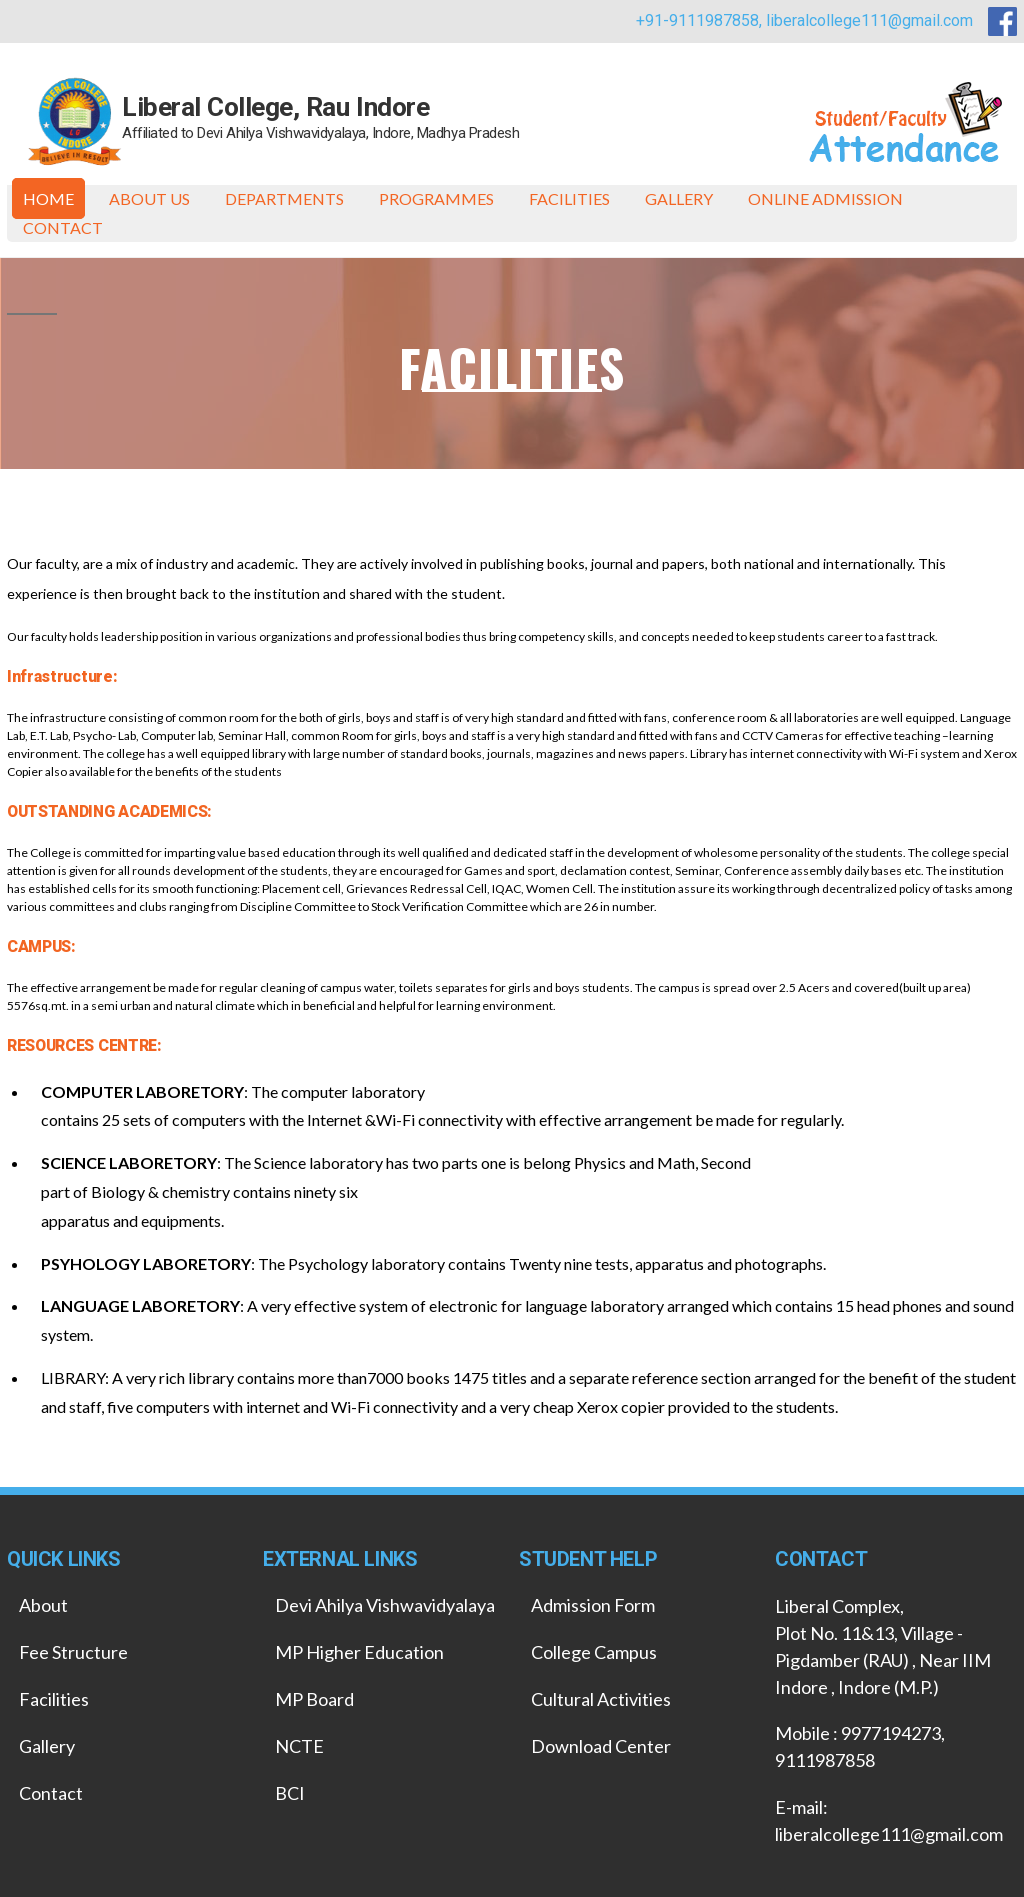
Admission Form (593, 1605)
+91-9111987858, (701, 20)
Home (48, 198)
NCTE (299, 1746)
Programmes (436, 198)
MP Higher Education (359, 1652)
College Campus (594, 1652)
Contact (63, 227)
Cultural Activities (601, 1699)
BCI (290, 1793)
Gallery (679, 198)
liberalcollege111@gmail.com (869, 20)
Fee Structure (73, 1652)
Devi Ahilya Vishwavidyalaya (385, 1605)
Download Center (601, 1746)
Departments (284, 198)
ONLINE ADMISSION (825, 198)
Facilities (569, 198)
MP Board (314, 1699)
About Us (149, 198)
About (43, 1605)
